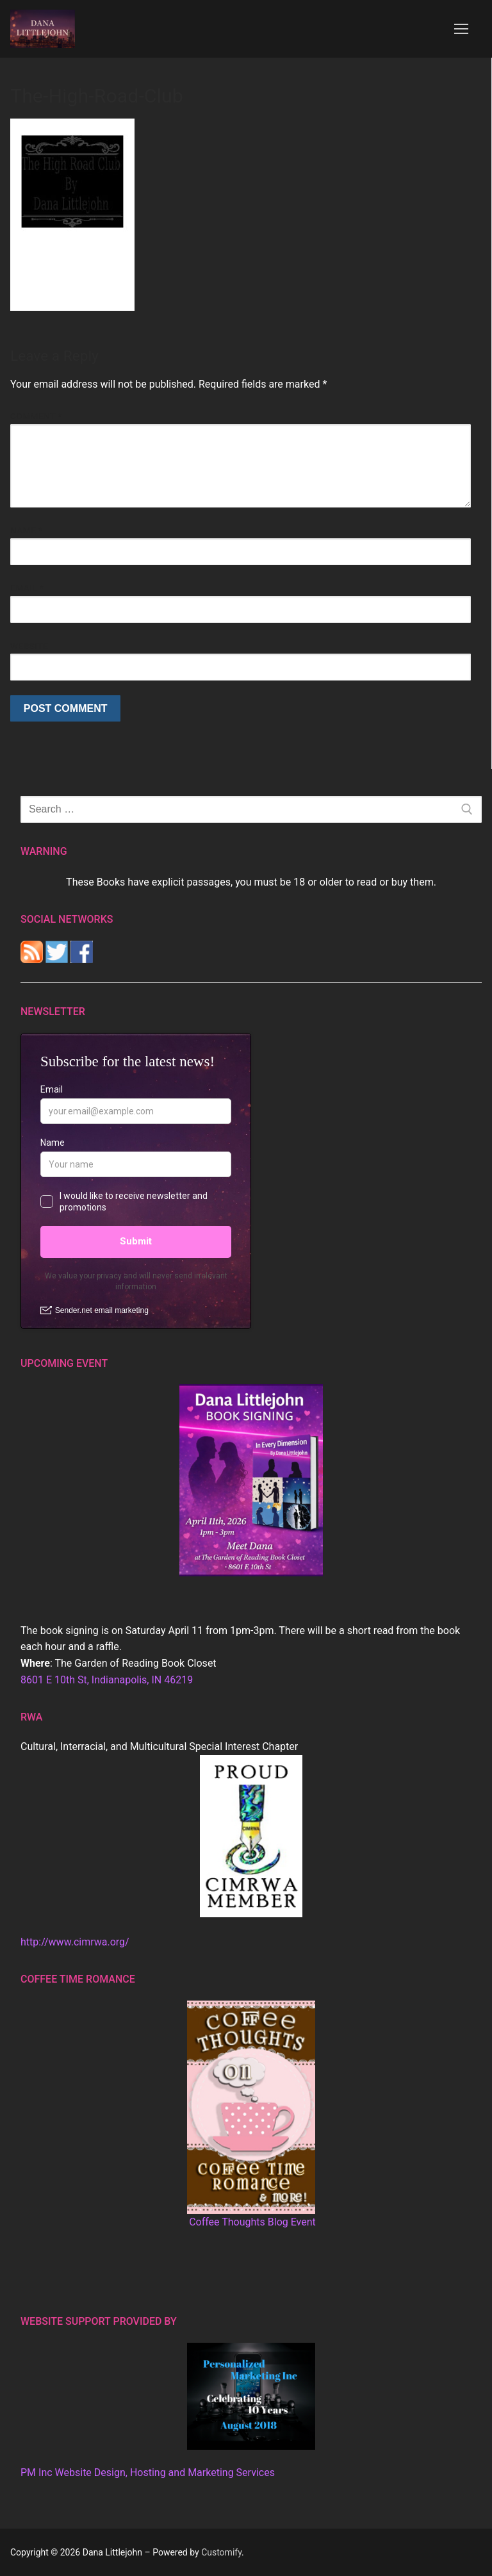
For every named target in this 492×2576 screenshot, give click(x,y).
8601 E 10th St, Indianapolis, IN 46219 (106, 1680)
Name (26, 530)
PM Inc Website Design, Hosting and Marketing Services (147, 2472)
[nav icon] (461, 28)
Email (27, 587)
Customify (221, 2552)
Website (29, 646)
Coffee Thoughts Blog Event (252, 2222)
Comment (36, 416)
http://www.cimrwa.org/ (74, 1942)
